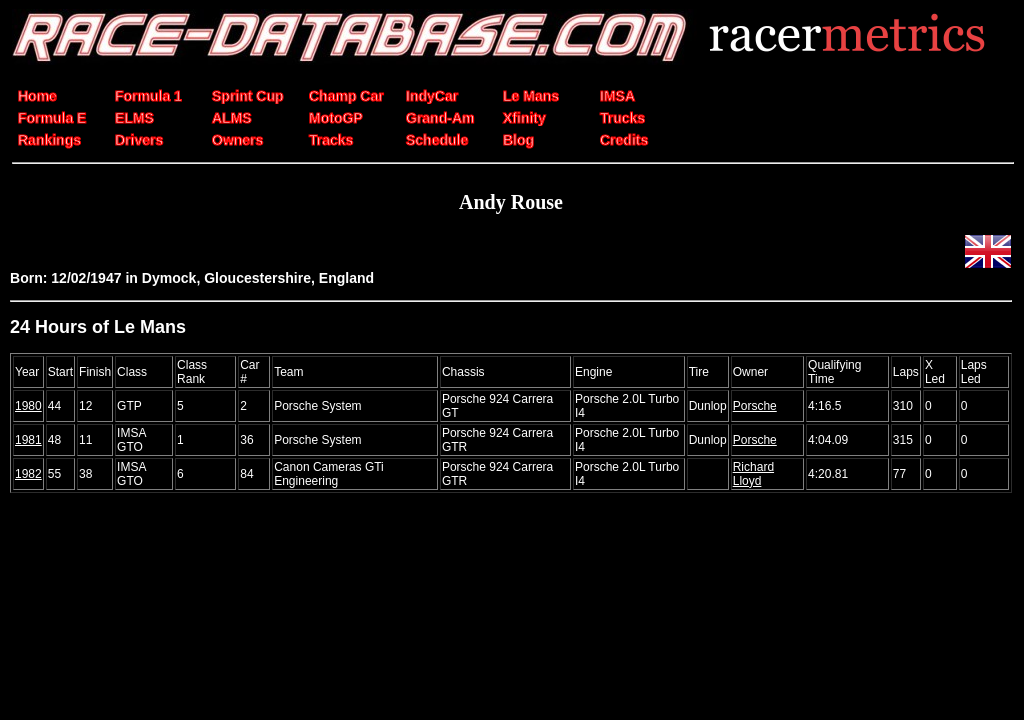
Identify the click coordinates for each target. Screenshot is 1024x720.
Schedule (437, 140)
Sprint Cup (248, 96)
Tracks (331, 140)
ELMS (134, 118)
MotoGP (336, 118)
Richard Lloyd (753, 474)
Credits (624, 140)
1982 (28, 474)
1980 (28, 406)
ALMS (232, 118)
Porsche (755, 406)
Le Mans (531, 96)
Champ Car (346, 96)
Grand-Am (440, 118)
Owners (237, 140)
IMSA (617, 96)
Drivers (139, 140)
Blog (518, 140)
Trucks (622, 118)
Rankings (49, 140)
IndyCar (432, 96)
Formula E (52, 118)
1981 (28, 440)
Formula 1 (148, 96)
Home (37, 96)
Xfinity (524, 118)
